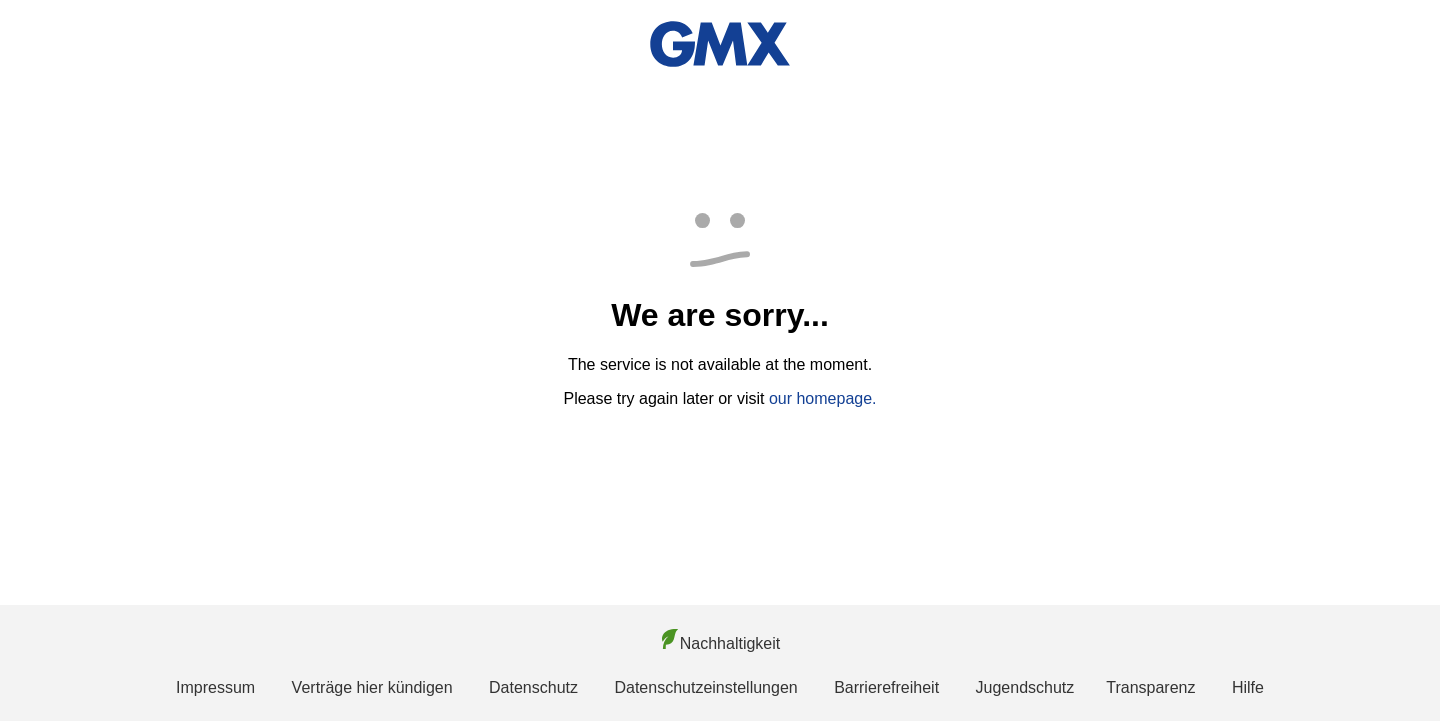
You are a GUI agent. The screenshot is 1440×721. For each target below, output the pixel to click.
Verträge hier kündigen (372, 687)
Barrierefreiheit (886, 687)
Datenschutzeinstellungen (705, 687)
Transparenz (1150, 687)
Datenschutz (533, 687)
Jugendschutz (1025, 687)
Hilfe (1248, 687)
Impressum (215, 687)
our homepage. (823, 398)
